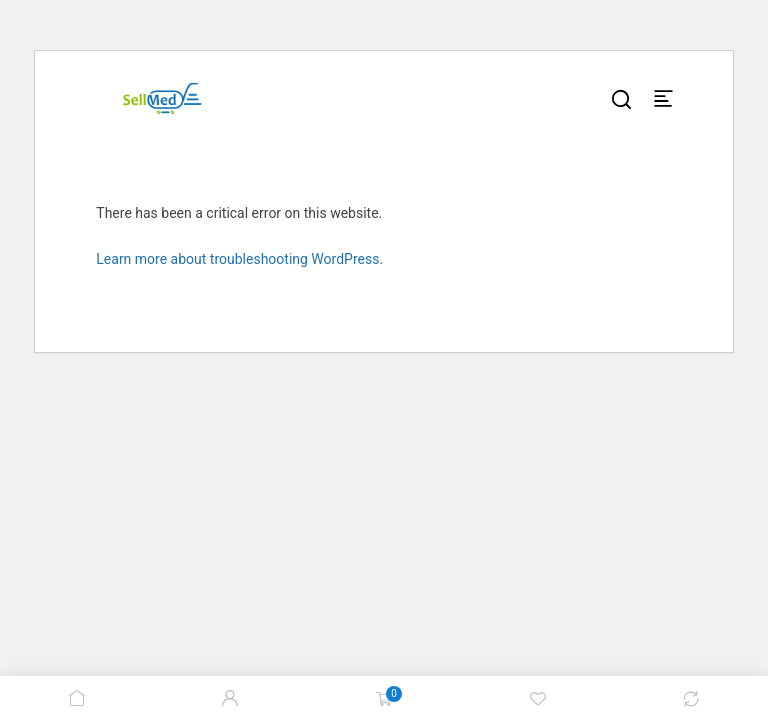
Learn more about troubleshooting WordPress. (239, 259)
